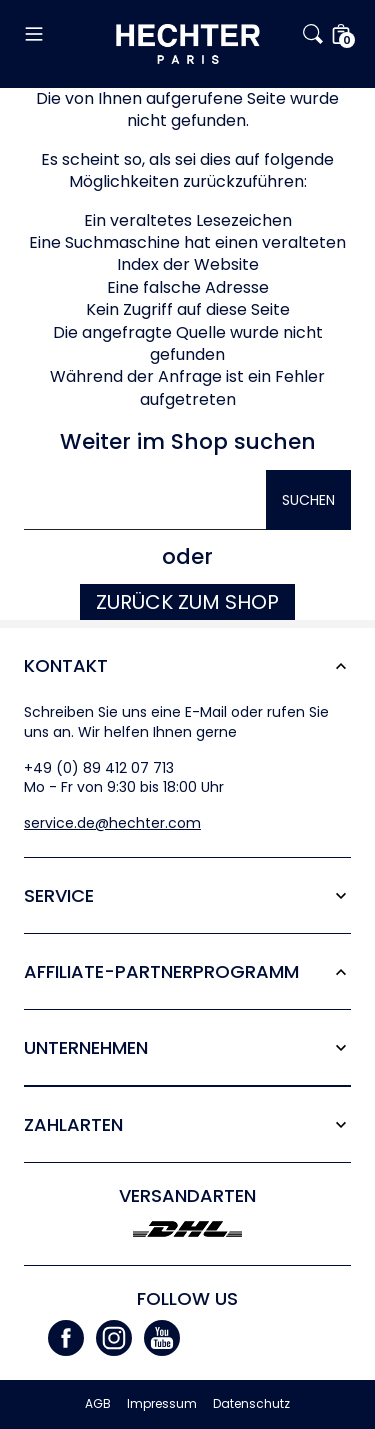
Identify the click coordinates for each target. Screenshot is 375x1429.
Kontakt (66, 665)
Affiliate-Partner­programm (161, 971)
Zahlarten (73, 1124)
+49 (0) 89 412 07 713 (99, 768)
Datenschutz (251, 1404)
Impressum (162, 1404)
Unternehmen (86, 1047)
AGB (98, 1404)
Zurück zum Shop (187, 602)
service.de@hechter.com (112, 823)
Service (59, 895)
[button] (70, 34)
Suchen (308, 500)
